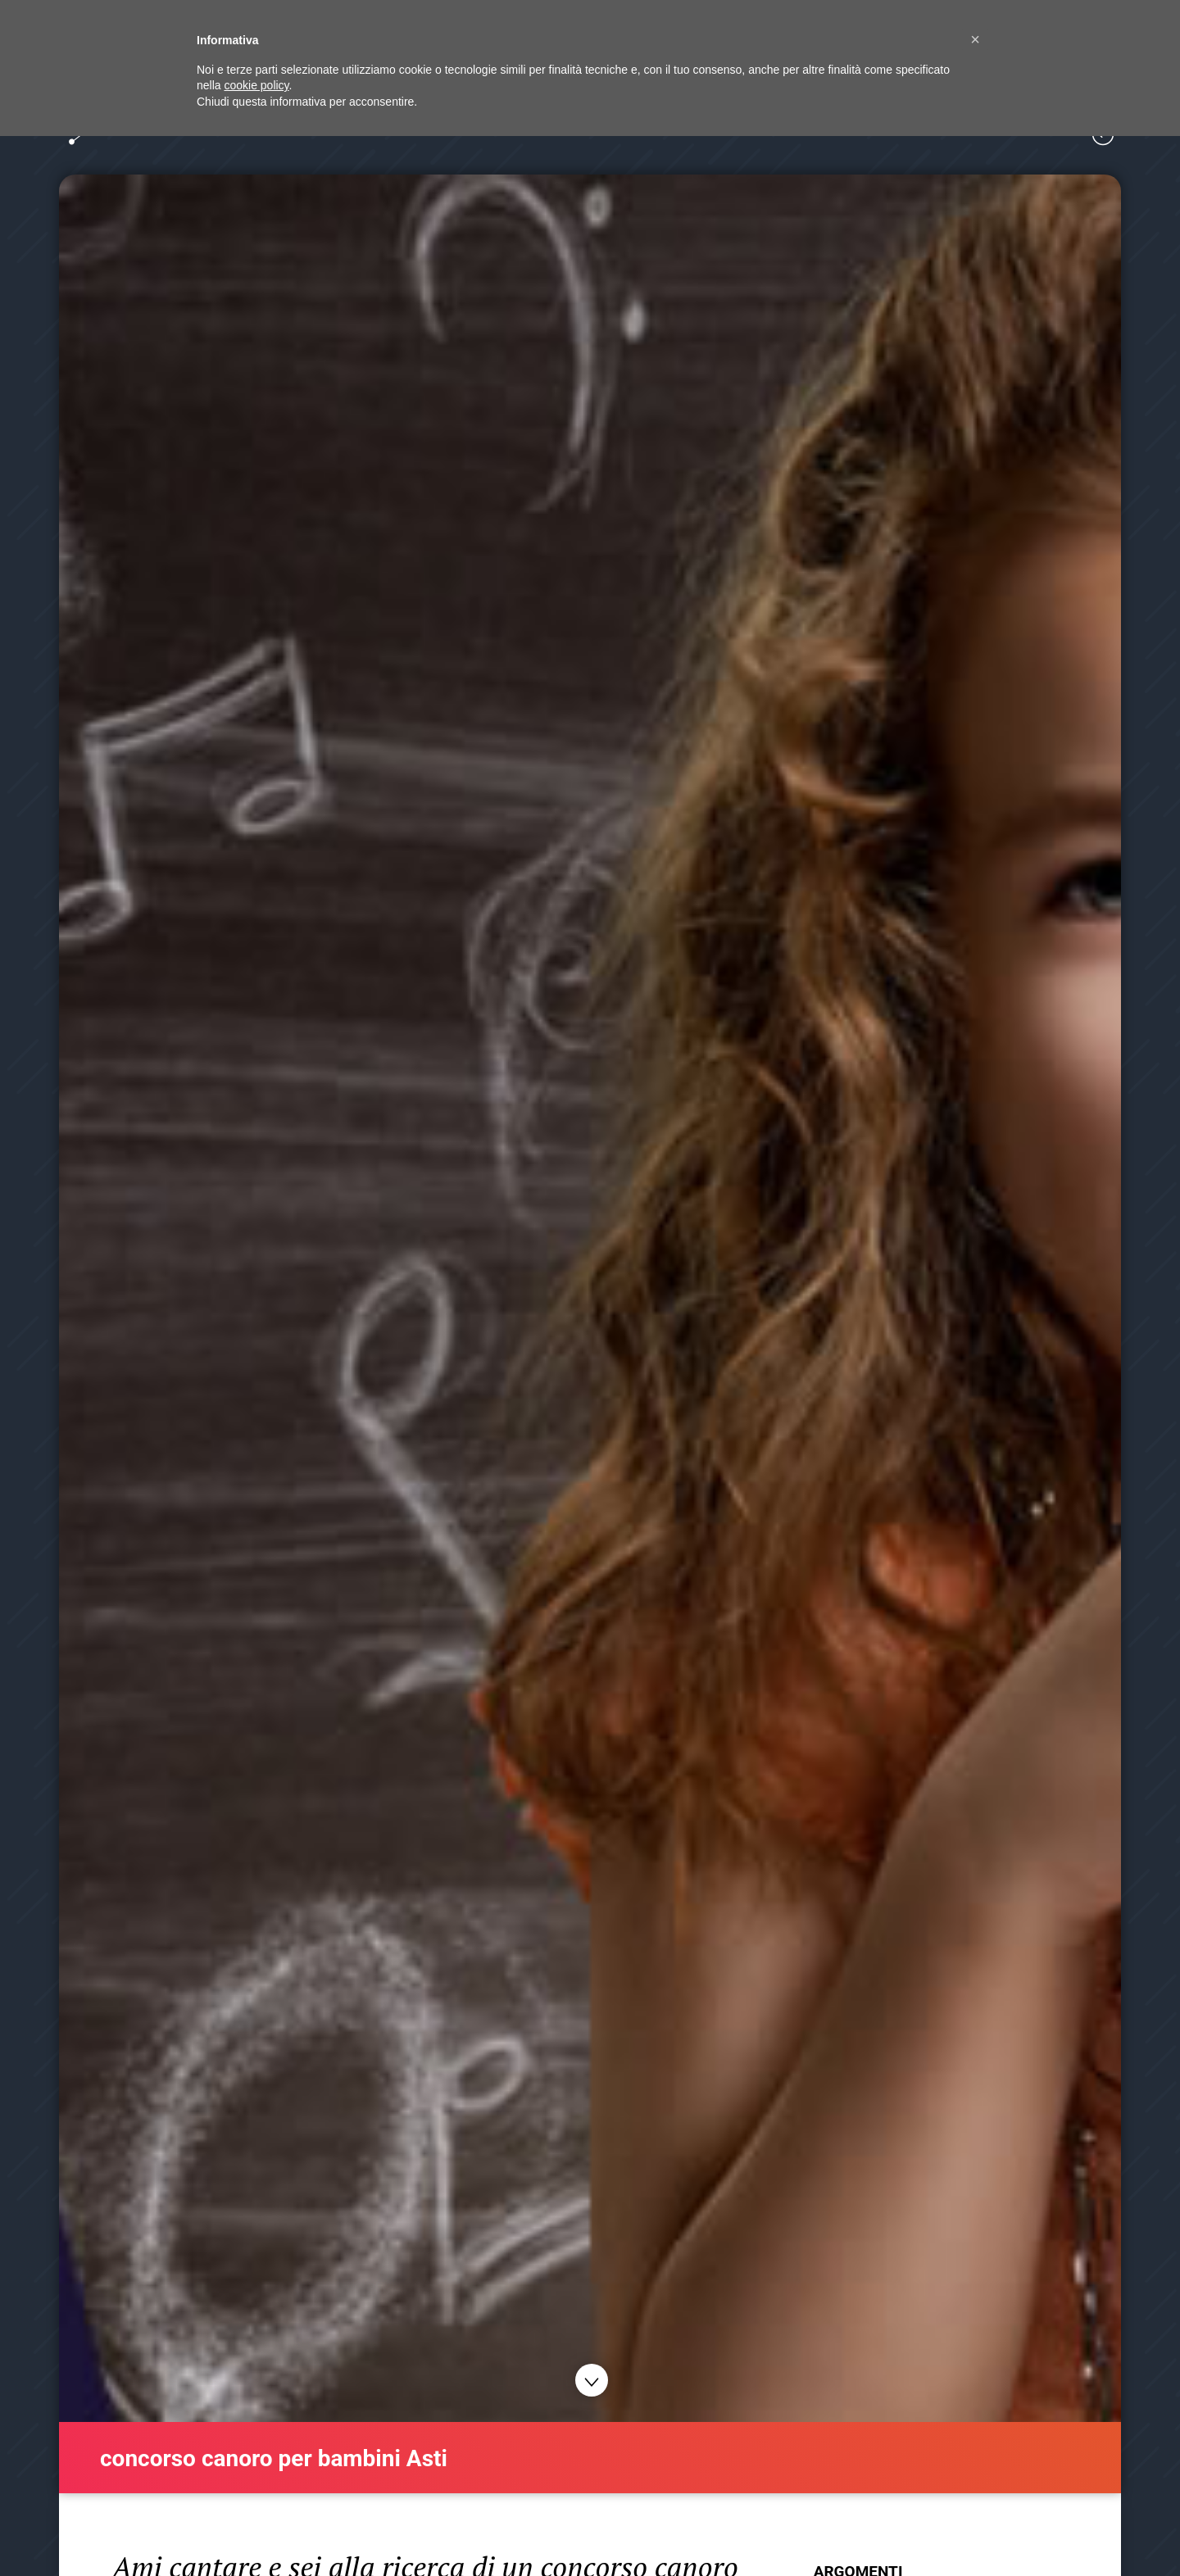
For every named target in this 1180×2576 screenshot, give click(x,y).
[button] (975, 39)
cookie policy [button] (256, 85)
